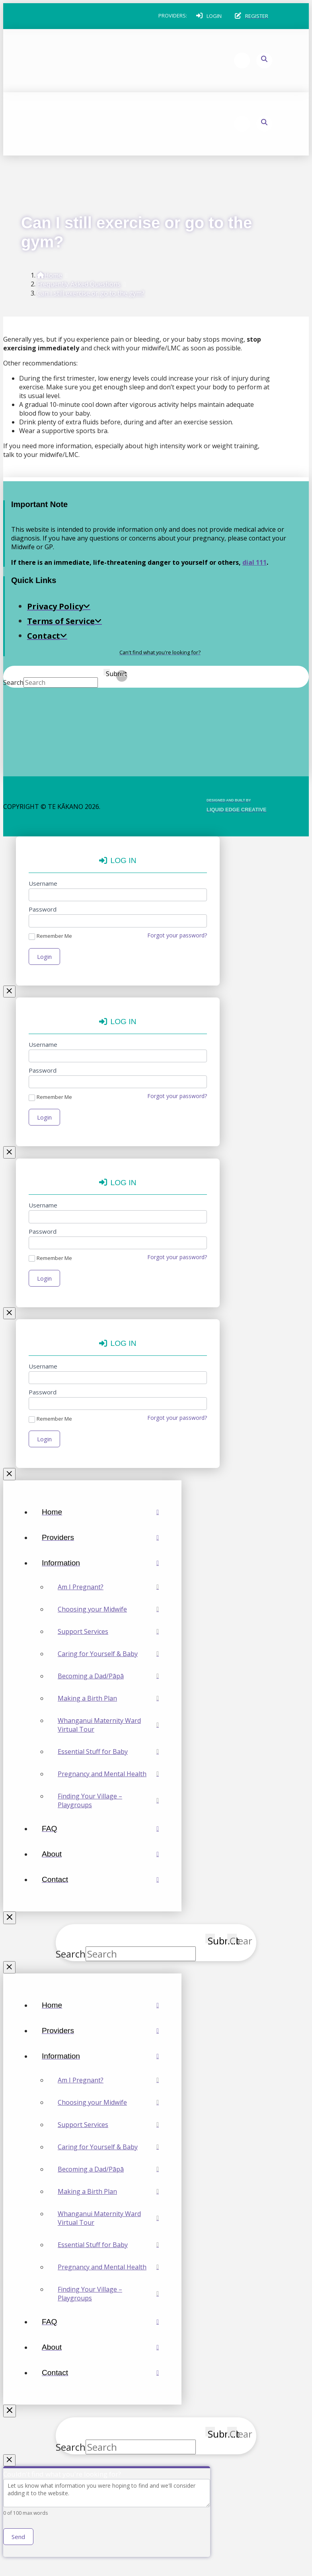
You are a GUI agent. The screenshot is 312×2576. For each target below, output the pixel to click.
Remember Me (50, 936)
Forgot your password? (177, 935)
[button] (209, 16)
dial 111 (254, 562)
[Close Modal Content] (9, 992)
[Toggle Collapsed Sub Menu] (100, 1565)
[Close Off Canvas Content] (9, 1920)
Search (13, 682)
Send (18, 2540)
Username (43, 883)
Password (43, 909)
